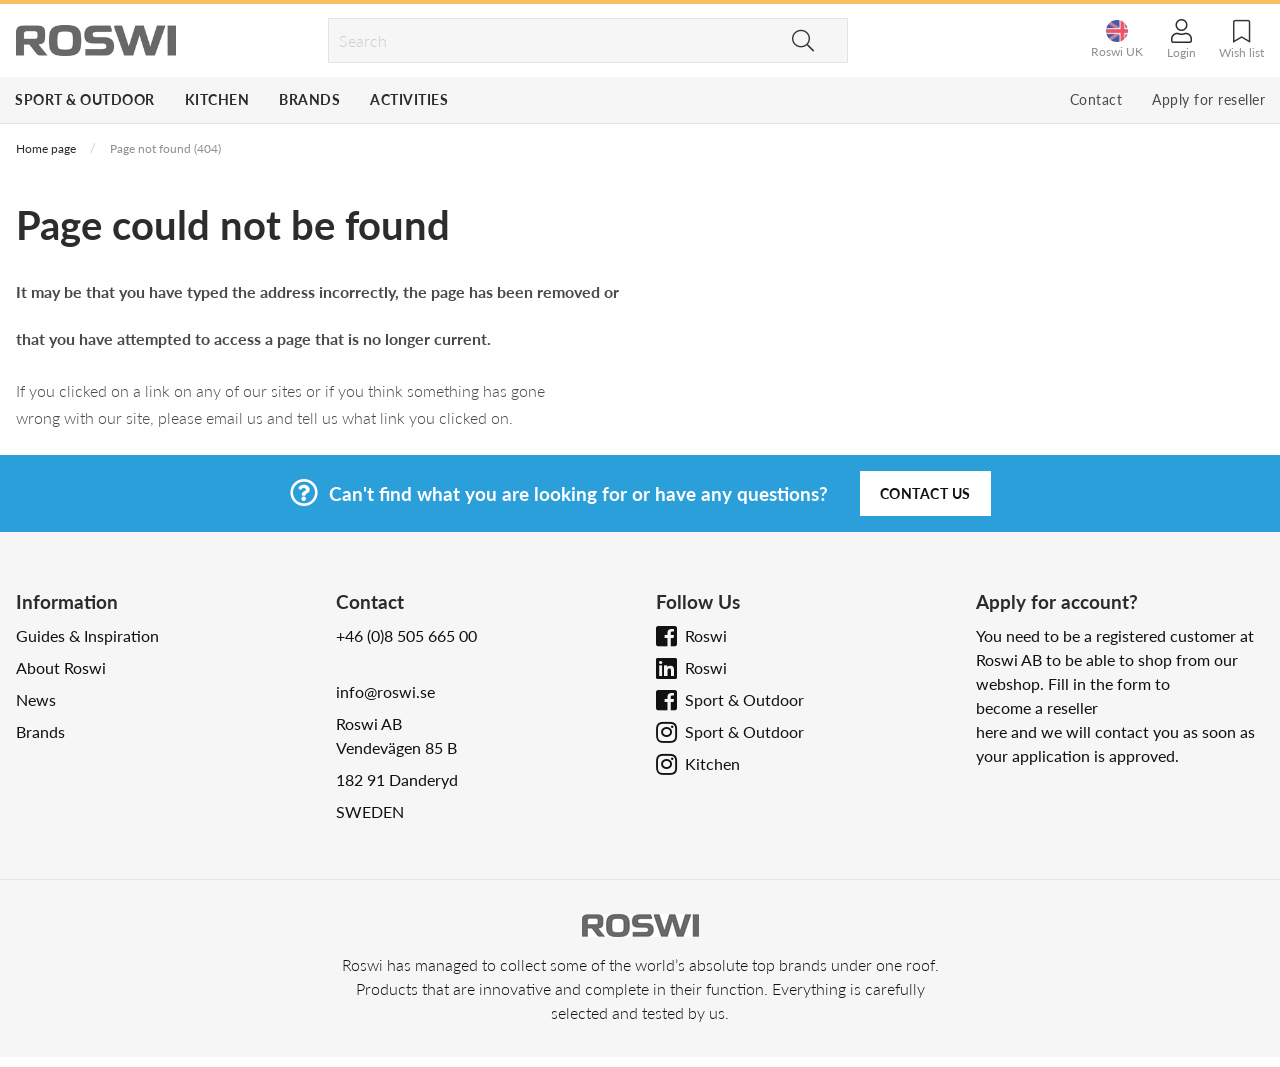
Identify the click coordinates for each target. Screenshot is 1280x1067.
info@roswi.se (385, 691)
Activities (409, 99)
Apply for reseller (1208, 99)
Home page (46, 148)
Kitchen (217, 99)
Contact (1096, 99)
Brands (309, 99)
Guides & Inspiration (87, 635)
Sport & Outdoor (85, 99)
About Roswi (61, 667)
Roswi (706, 635)
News (36, 699)
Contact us (925, 493)
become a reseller (1037, 707)
